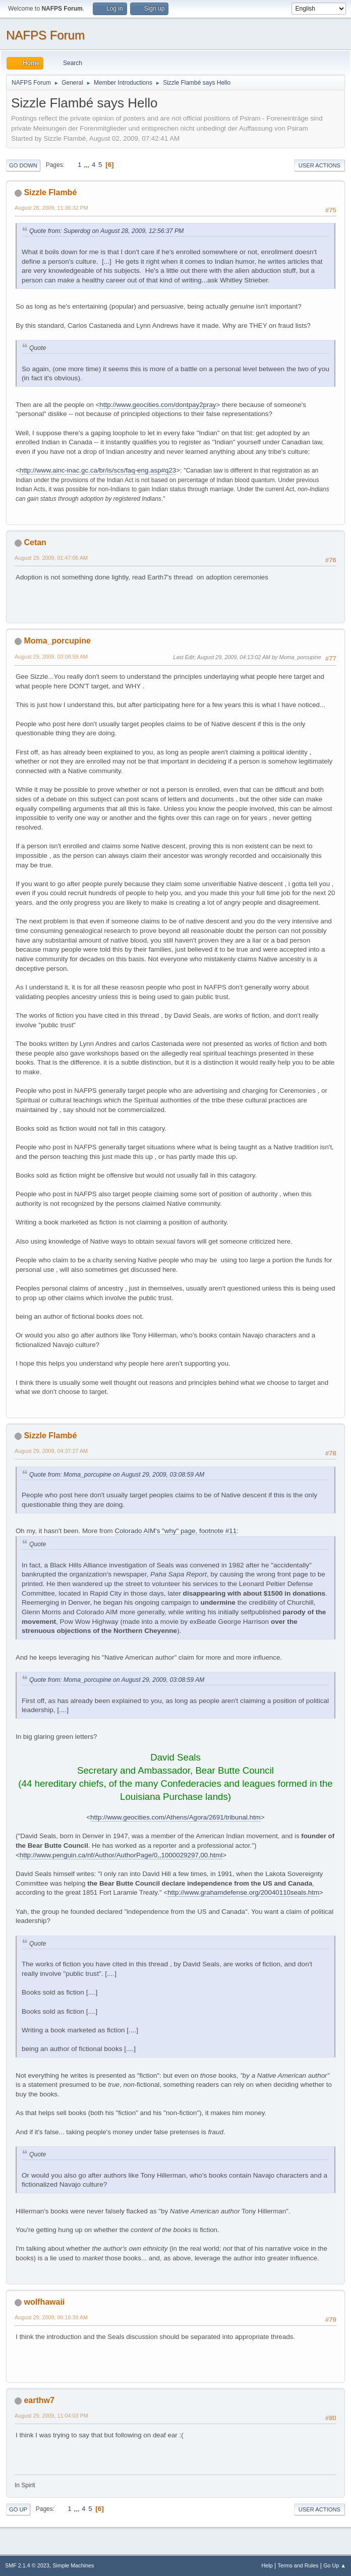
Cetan (35, 542)
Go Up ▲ (334, 2565)
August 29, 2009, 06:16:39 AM (51, 2317)
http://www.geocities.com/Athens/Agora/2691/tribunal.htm (175, 1817)
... (87, 164)
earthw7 (39, 2400)
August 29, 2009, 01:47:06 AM (51, 558)
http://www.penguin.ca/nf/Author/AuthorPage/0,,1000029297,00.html (121, 1855)
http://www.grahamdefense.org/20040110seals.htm (243, 1892)
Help (267, 2565)
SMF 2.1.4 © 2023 (27, 2565)
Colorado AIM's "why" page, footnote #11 (175, 1531)
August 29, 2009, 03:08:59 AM (51, 657)
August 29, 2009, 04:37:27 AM (51, 1451)
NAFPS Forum (45, 35)
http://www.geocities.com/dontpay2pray (157, 404)
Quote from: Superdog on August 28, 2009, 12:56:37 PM (106, 231)
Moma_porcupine (57, 640)
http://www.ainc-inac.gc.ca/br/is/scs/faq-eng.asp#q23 (98, 470)
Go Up (18, 2509)
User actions (319, 165)
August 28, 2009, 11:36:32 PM (51, 208)
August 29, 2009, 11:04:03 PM (51, 2416)
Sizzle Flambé (50, 192)
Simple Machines (73, 2565)
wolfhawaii (44, 2302)
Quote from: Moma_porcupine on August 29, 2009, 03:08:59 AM (116, 1474)
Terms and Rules (298, 2565)
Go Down (23, 165)
